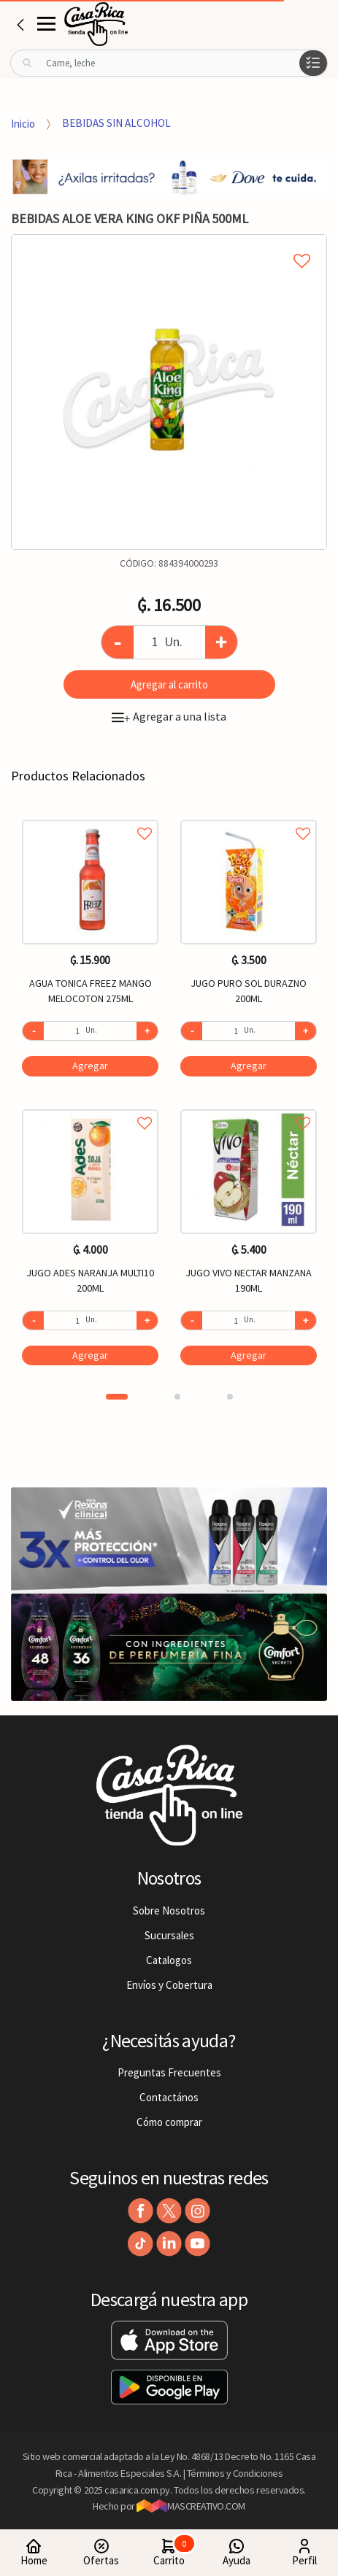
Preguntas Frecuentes (169, 2072)
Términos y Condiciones (235, 2473)
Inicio (23, 123)
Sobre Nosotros (169, 1910)
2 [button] (177, 1396)
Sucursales (169, 1935)
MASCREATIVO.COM (191, 2506)
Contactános (169, 2097)
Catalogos (169, 1960)
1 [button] (117, 1396)
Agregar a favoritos (90, 817)
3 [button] (230, 1396)
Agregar (90, 1065)
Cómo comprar (169, 2122)
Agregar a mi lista (169, 244)
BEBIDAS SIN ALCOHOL (116, 123)
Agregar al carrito (169, 684)
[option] (169, 392)
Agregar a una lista (169, 716)
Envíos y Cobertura (169, 1985)
